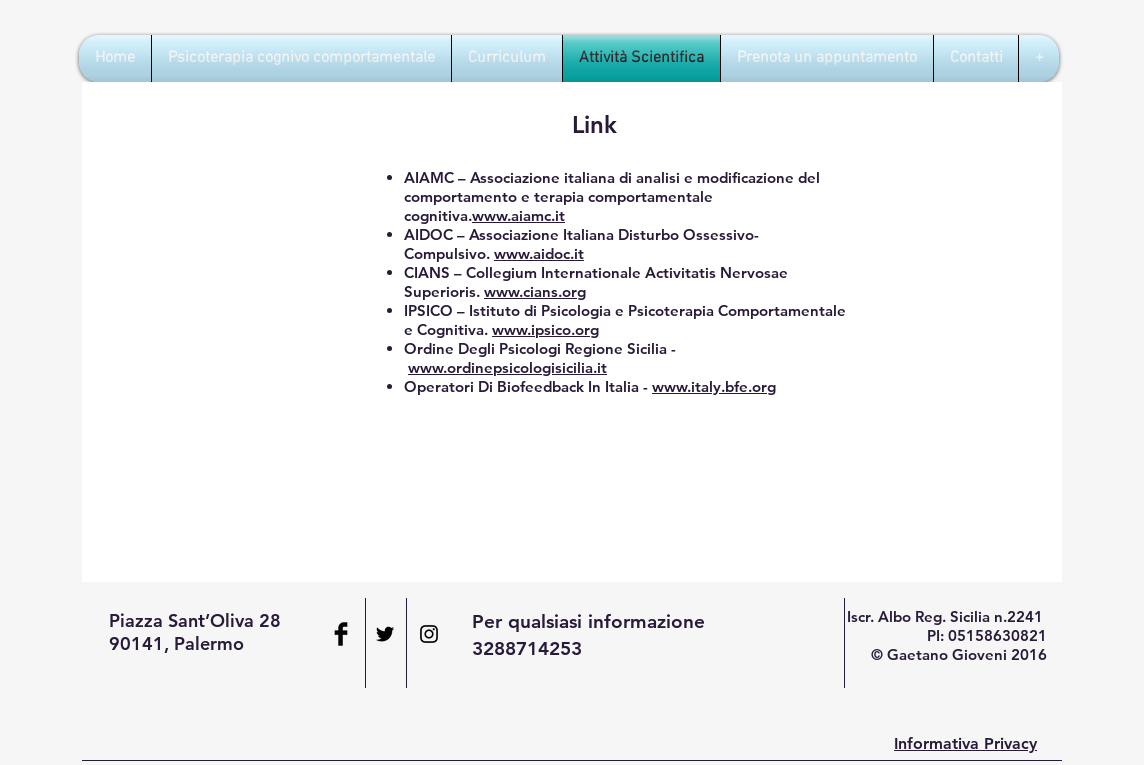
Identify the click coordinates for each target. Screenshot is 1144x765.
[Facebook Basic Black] (341, 634)
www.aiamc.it (518, 215)
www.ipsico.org (545, 329)
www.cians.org (535, 291)
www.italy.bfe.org (714, 386)
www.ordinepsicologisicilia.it (507, 367)
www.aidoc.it (539, 253)
